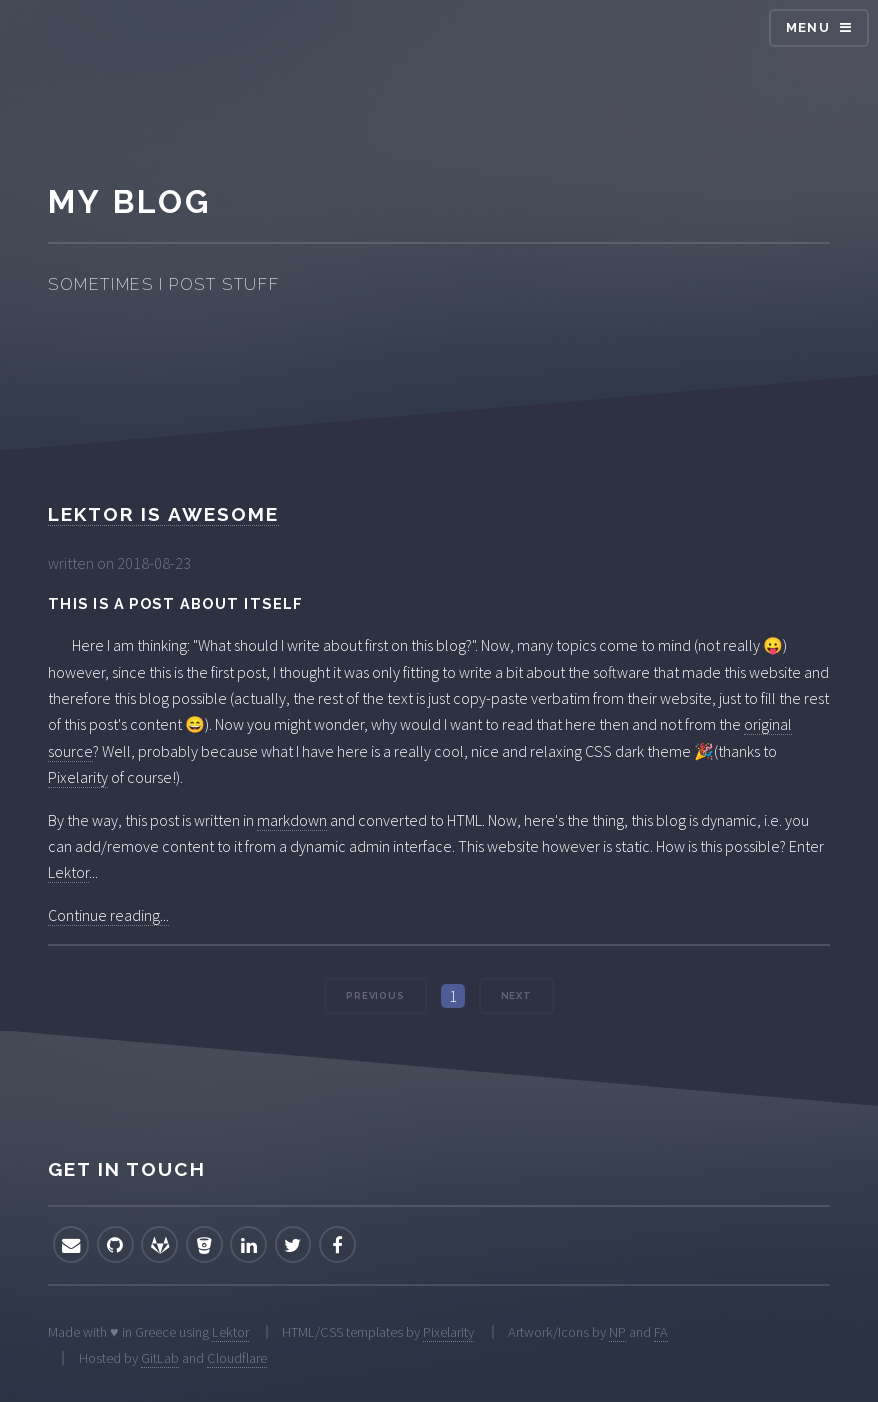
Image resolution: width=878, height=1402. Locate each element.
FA (661, 1332)
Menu (808, 27)
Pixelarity (78, 777)
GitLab (160, 1358)
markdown (292, 820)
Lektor (68, 872)
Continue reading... (108, 915)
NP (617, 1332)
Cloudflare (237, 1358)
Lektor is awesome (163, 514)
